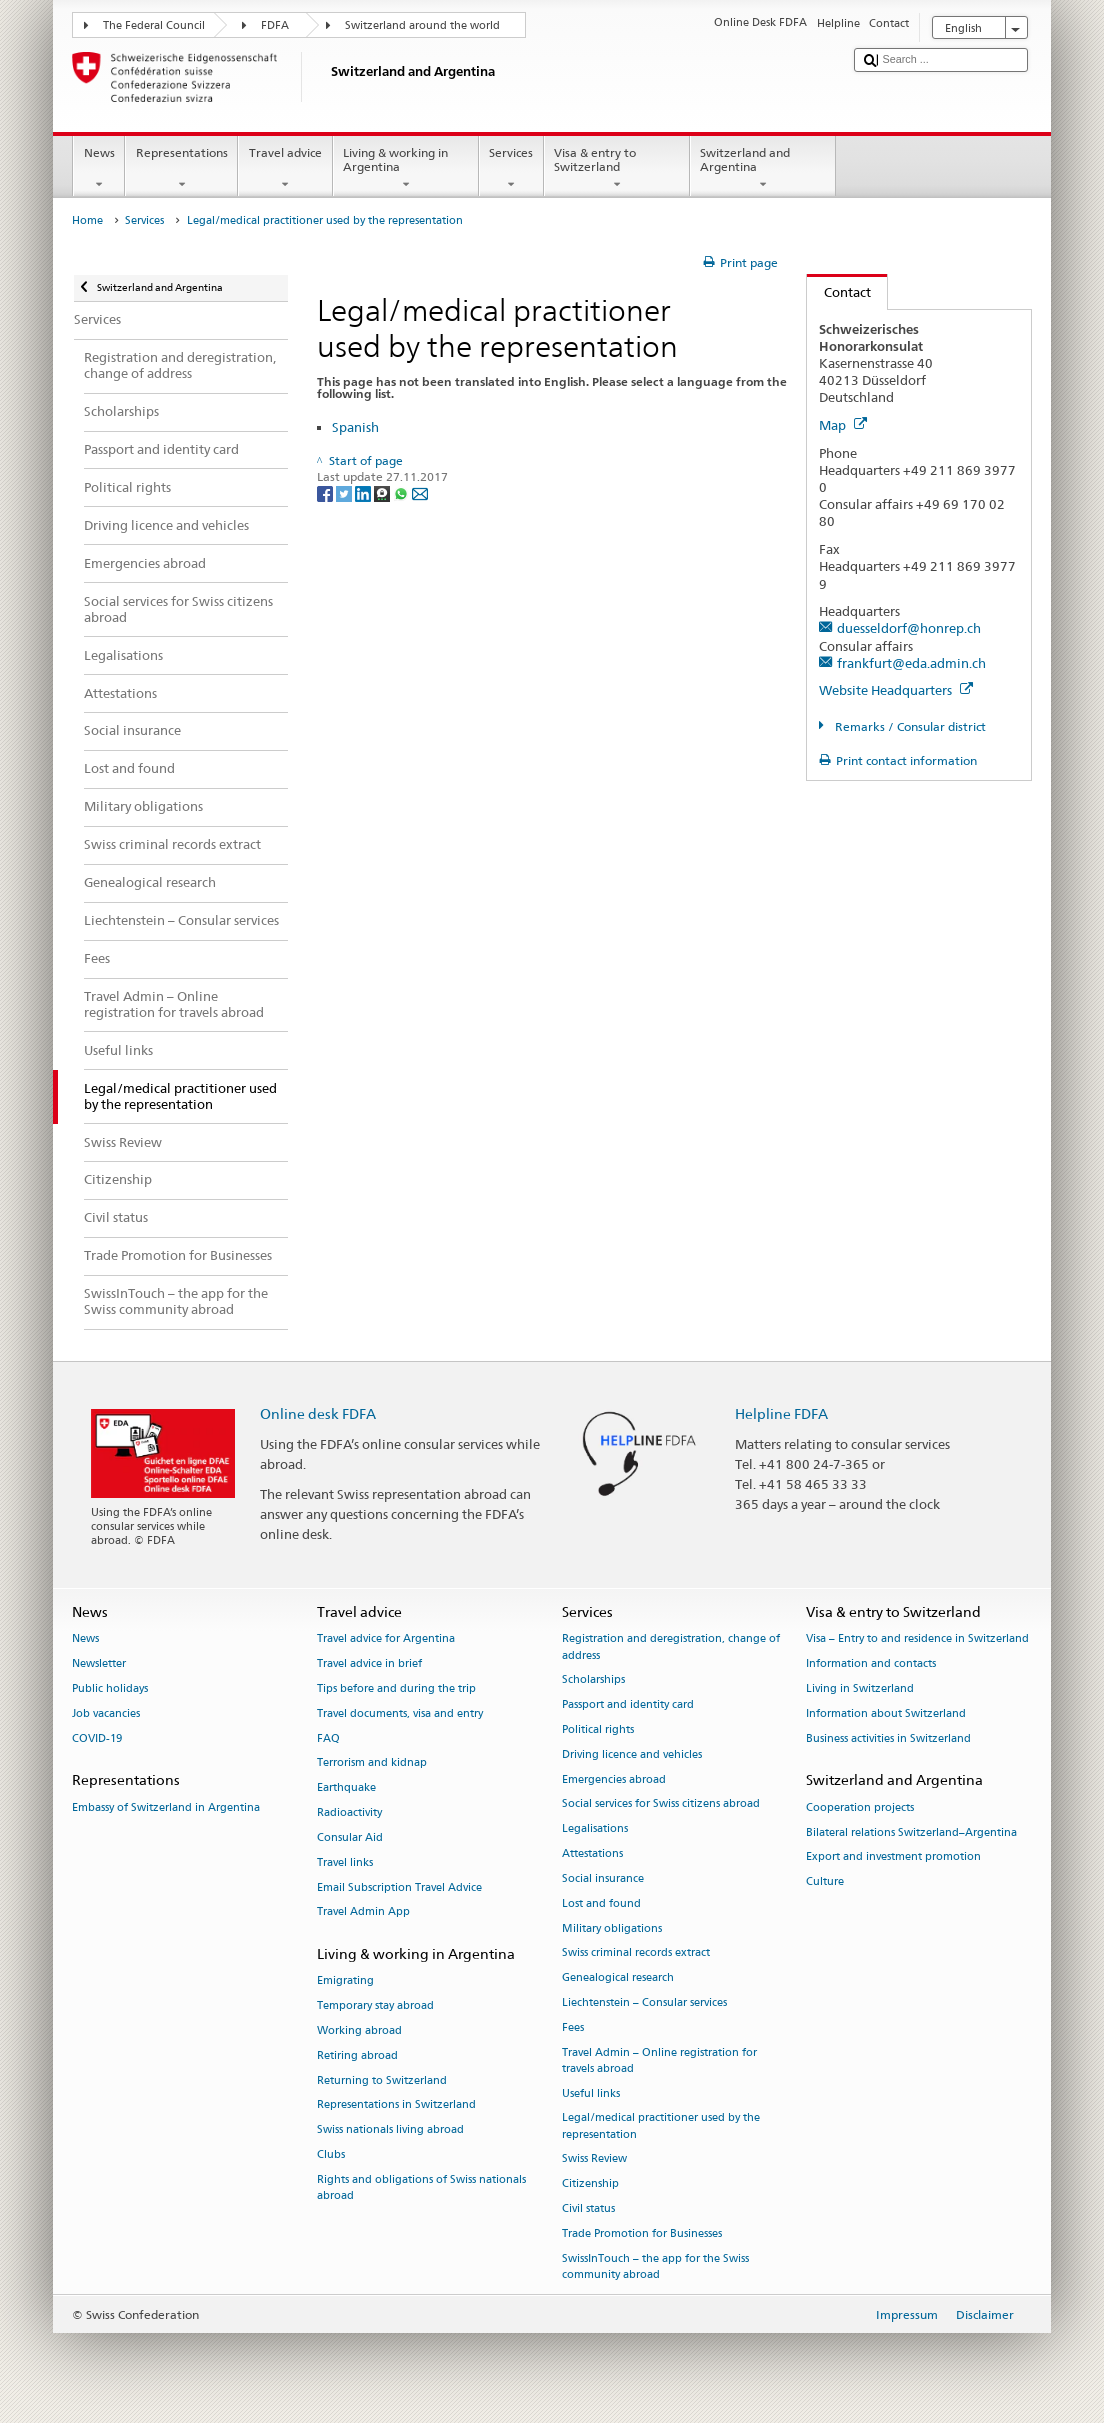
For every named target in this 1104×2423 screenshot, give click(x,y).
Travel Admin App (363, 1912)
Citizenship (590, 2184)
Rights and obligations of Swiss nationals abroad (421, 2187)
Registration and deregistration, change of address (671, 1647)
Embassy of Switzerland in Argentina (166, 1807)
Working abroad (359, 2030)
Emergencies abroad (614, 1779)
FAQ (328, 1738)
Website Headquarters (896, 690)
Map (843, 425)
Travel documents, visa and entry (400, 1713)
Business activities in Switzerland (888, 1738)
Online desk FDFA (318, 1413)
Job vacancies (106, 1713)
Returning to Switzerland (382, 2080)
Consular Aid (350, 1837)
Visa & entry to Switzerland (617, 169)
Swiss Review (594, 2159)
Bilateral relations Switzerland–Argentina (911, 1832)
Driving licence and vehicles (632, 1754)
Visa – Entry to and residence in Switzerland (917, 1639)
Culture (825, 1882)
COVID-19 (97, 1738)
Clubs (331, 2154)
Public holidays (110, 1688)
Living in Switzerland (860, 1688)
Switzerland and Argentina (763, 169)
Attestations (592, 1853)
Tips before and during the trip (396, 1688)
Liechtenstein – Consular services (644, 2002)
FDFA (275, 25)
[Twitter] (345, 493)
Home (87, 220)
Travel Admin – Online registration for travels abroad (659, 2060)
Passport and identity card (628, 1705)
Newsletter (99, 1664)
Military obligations (612, 1928)
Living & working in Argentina (406, 169)
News (99, 169)
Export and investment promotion (893, 1857)
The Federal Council (154, 25)
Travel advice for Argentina (386, 1639)
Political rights (598, 1729)
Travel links (345, 1862)
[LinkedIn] (364, 493)
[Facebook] (326, 493)
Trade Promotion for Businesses (642, 2233)
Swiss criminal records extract (636, 1953)
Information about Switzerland (886, 1713)
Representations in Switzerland (396, 2105)
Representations (181, 169)
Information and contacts (871, 1664)
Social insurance (603, 1878)
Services (511, 169)
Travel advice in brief (369, 1664)
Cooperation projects (860, 1807)
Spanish (355, 427)
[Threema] (383, 493)
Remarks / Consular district (909, 726)
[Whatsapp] (402, 493)
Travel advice (285, 169)
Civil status (588, 2208)
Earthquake (346, 1788)
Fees (573, 2027)
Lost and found (601, 1903)
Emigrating (345, 1981)
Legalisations (595, 1829)
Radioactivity (349, 1812)
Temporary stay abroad (375, 2006)
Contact (839, 292)
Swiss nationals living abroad (390, 2130)
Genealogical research (618, 1978)
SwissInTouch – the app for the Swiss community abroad (655, 2266)
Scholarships (593, 1680)
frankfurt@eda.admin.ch (911, 663)
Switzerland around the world (422, 25)
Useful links (591, 2093)
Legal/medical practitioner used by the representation (661, 2126)
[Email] (420, 493)
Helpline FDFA (781, 1413)
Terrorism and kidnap (372, 1763)
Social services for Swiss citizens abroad (661, 1804)
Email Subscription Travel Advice (399, 1887)
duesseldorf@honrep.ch (909, 628)
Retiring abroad (357, 2055)
